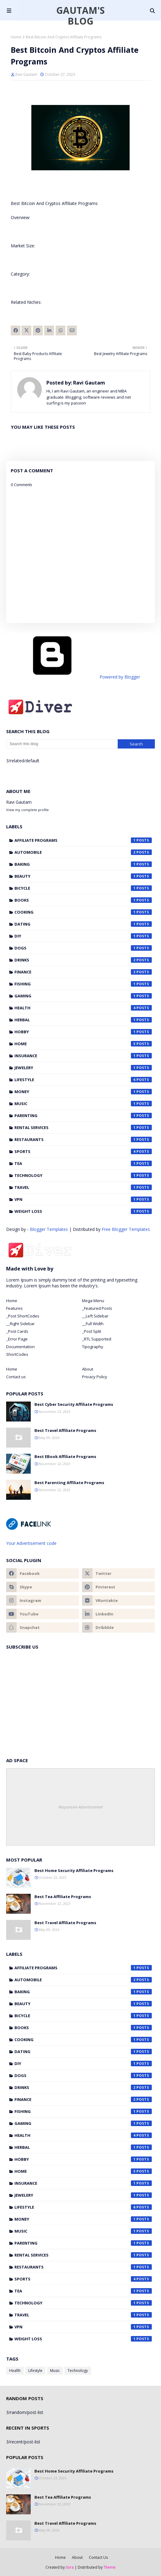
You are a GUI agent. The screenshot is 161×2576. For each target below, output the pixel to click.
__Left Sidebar (95, 1316)
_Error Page (17, 1339)
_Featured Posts (97, 1308)
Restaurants (83, 1139)
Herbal (83, 1020)
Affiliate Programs (83, 840)
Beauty (83, 876)
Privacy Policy (94, 1376)
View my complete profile (27, 809)
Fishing (83, 984)
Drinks (83, 960)
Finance (83, 972)
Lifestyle (83, 1079)
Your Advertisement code (31, 1543)
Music (83, 1103)
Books (83, 900)
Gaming (83, 996)
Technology (83, 1175)
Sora (70, 2567)
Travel (83, 1187)
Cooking (83, 912)
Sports (83, 1151)
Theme (110, 2567)
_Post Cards (17, 1331)
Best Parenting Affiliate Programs (69, 1482)
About (87, 1369)
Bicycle (83, 888)
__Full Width (93, 1323)
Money (83, 1091)
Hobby (83, 1032)
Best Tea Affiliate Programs (62, 1896)
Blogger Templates (49, 1229)
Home (16, 37)
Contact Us (98, 2557)
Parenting (83, 1115)
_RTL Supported (96, 1339)
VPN (83, 1199)
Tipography (92, 1346)
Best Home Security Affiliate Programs (73, 1870)
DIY (83, 936)
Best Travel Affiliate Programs (65, 1430)
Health (83, 1008)
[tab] (42, 1300)
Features (14, 1308)
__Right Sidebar (20, 1323)
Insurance (83, 1055)
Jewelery (83, 1067)
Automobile (83, 852)
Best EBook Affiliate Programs (65, 1456)
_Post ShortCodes (22, 1316)
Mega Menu (93, 1300)
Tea (83, 1163)
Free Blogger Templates (126, 1229)
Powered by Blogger (73, 677)
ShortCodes (17, 1354)
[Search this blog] (62, 743)
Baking (83, 864)
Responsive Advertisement (80, 1807)
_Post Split (91, 1331)
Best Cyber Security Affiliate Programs (73, 1404)
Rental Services (83, 1127)
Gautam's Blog (80, 15)
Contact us (16, 1376)
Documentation (20, 1346)
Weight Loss (83, 1211)
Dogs (83, 948)
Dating (83, 924)
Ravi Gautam (26, 74)
